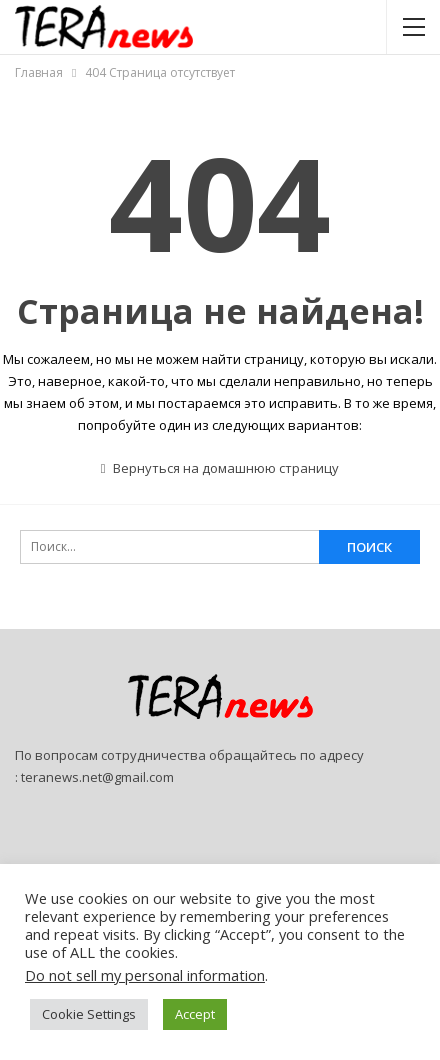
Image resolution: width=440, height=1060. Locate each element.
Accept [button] (195, 1014)
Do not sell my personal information (145, 975)
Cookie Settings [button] (89, 1014)
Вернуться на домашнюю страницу (220, 468)
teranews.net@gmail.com (97, 777)
